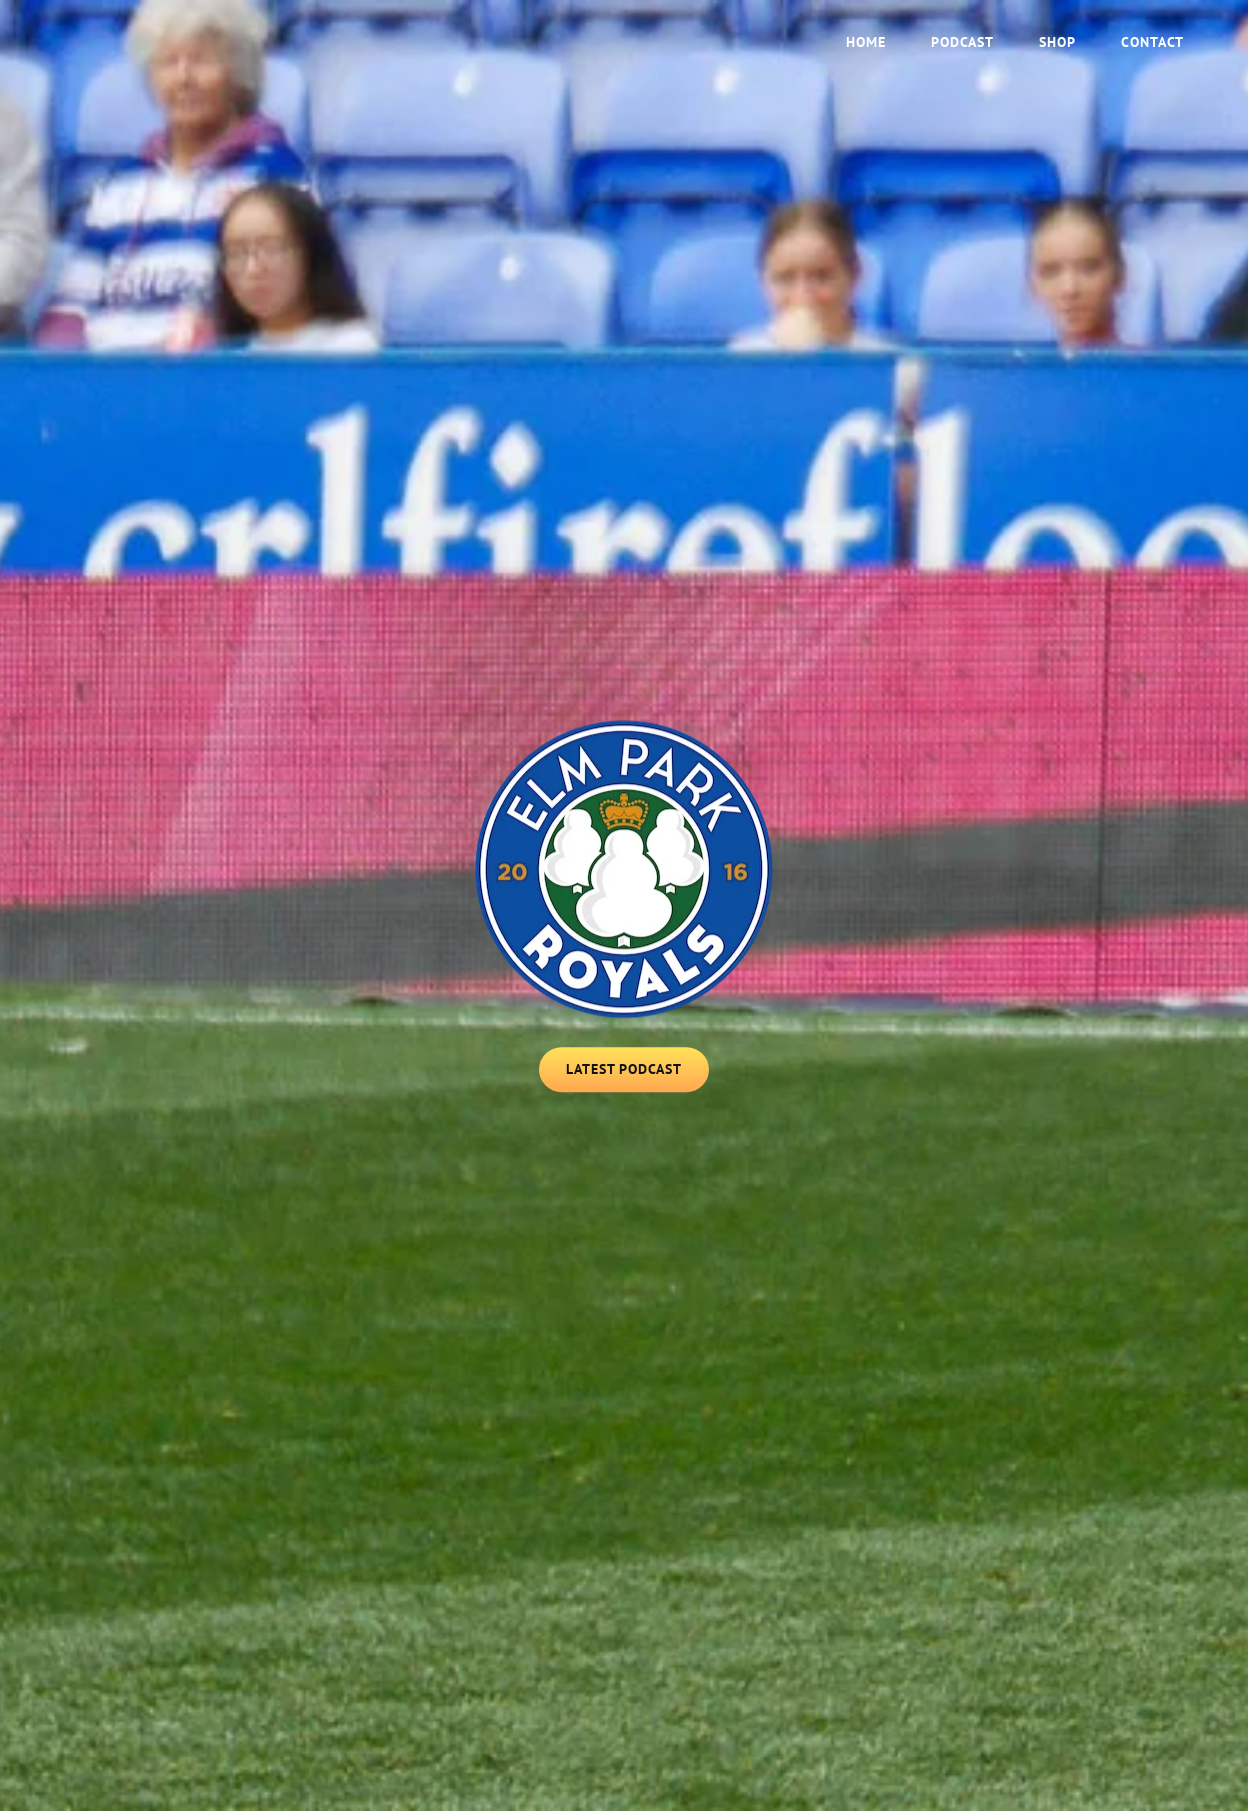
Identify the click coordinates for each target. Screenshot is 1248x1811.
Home (866, 42)
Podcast (962, 42)
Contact (1152, 42)
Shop (1057, 42)
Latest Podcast (638, 1076)
